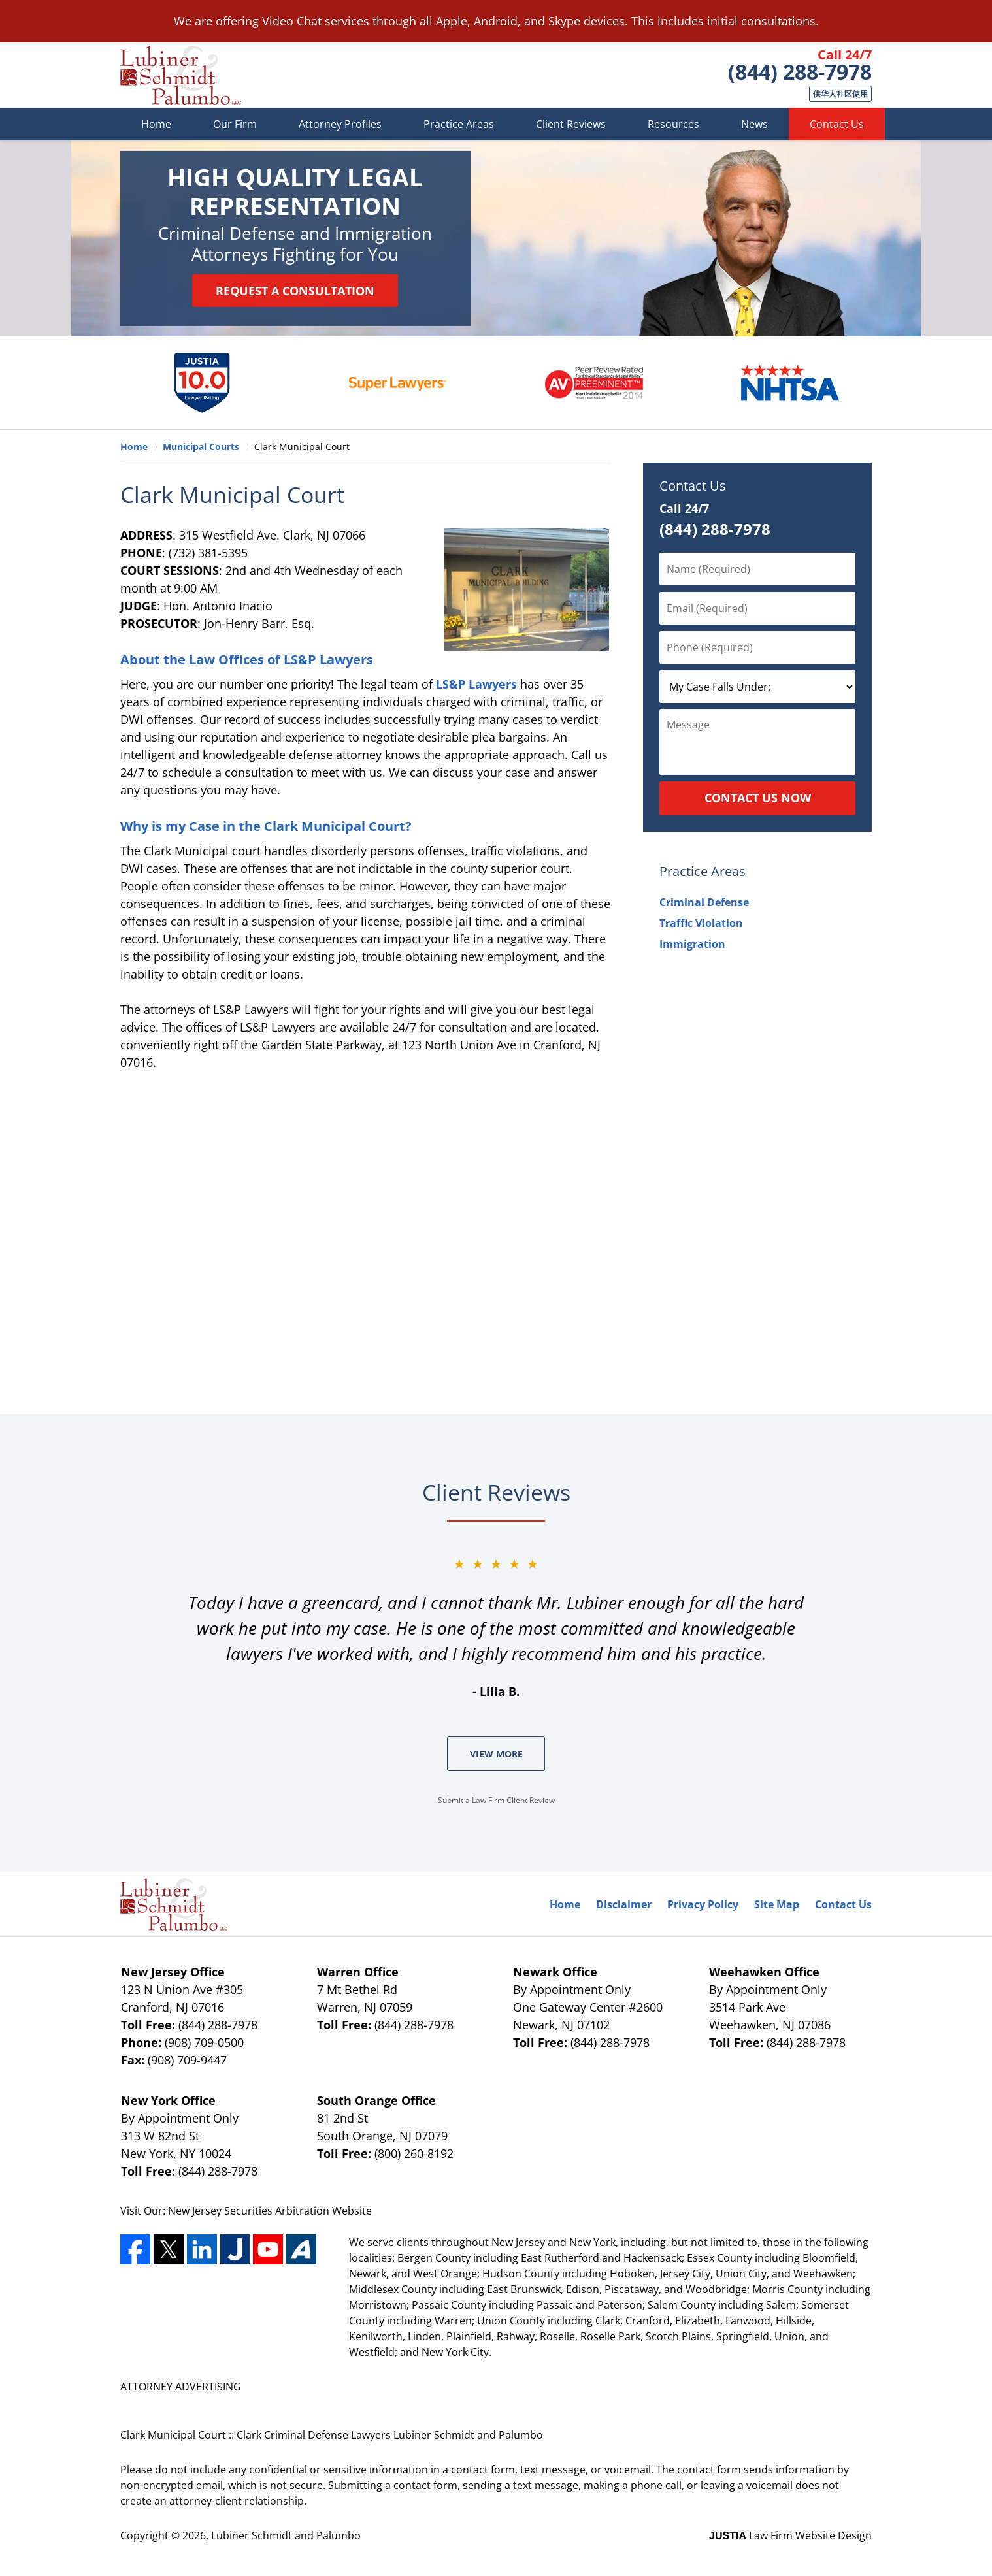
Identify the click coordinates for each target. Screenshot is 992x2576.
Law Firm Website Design (790, 2535)
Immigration (692, 944)
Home (156, 124)
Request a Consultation (295, 291)
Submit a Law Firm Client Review (496, 1800)
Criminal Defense (704, 902)
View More (496, 1754)
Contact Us (837, 124)
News (754, 124)
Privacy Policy (702, 1904)
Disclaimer (624, 1904)
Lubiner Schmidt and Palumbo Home (180, 75)
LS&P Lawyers (476, 684)
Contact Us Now (757, 798)
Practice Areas (458, 124)
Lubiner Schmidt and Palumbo (286, 2535)
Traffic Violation (701, 923)
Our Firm (235, 124)
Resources (673, 124)
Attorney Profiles (340, 124)
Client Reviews (571, 124)
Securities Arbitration (278, 2211)
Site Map (776, 1904)
